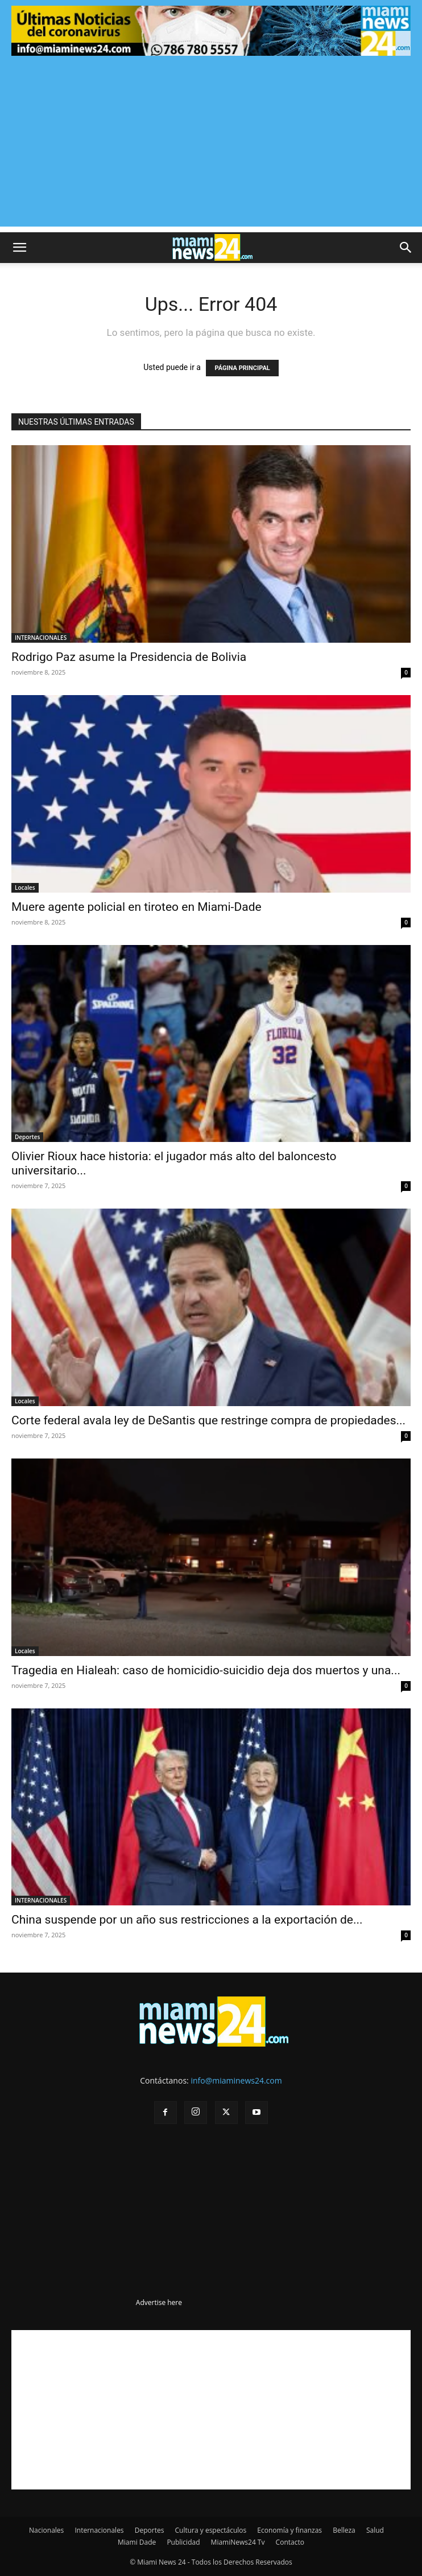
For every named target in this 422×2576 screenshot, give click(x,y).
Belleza (344, 2530)
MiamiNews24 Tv (238, 2542)
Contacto (290, 2542)
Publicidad (183, 2542)
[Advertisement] (211, 147)
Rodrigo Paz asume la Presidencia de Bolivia (128, 657)
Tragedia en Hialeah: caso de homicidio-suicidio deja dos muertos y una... (205, 1670)
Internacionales (99, 2530)
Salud (375, 2530)
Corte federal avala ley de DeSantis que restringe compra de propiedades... (208, 1420)
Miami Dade (137, 2542)
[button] (19, 247)
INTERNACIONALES (41, 638)
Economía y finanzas (289, 2530)
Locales (25, 887)
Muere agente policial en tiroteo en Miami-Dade (136, 907)
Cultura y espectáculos (211, 2530)
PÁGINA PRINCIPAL (242, 368)
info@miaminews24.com (236, 2080)
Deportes (27, 1137)
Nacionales (46, 2530)
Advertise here (159, 2302)
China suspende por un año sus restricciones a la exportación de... (187, 1919)
